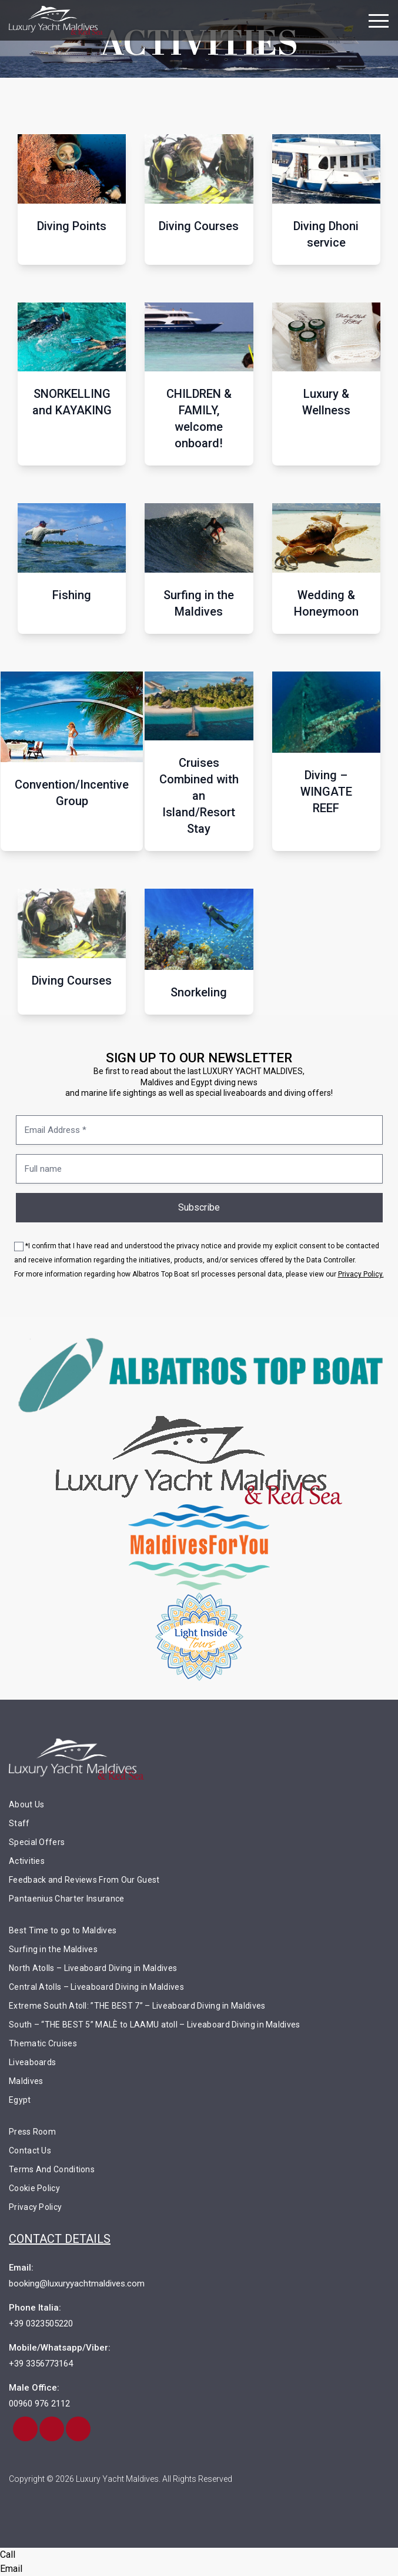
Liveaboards (32, 2062)
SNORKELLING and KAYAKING (72, 402)
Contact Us (30, 2150)
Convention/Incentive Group (72, 792)
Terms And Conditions (52, 2169)
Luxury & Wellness (326, 402)
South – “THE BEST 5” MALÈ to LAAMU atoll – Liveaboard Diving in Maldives (154, 2024)
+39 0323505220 (41, 2323)
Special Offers (37, 1842)
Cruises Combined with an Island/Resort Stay (199, 796)
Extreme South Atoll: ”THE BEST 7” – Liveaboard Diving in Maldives (137, 2005)
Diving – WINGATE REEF (326, 791)
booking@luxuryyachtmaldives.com (77, 2283)
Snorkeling (198, 992)
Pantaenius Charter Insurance (66, 1898)
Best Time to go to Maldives (62, 1930)
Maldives (26, 2081)
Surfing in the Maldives (198, 603)
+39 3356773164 (41, 2363)
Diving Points (71, 226)
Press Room (32, 2131)
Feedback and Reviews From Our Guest (84, 1879)
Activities (27, 1861)
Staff (19, 1823)
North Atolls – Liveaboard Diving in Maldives (93, 1968)
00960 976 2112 (39, 2403)
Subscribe (199, 1207)
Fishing (71, 595)
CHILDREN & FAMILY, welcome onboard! (199, 418)
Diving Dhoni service (326, 234)
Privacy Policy (35, 2207)
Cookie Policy (34, 2188)
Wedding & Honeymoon (326, 603)
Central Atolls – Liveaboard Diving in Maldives (96, 1987)
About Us (26, 1804)
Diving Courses (199, 226)
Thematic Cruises (43, 2043)
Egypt (20, 2100)
